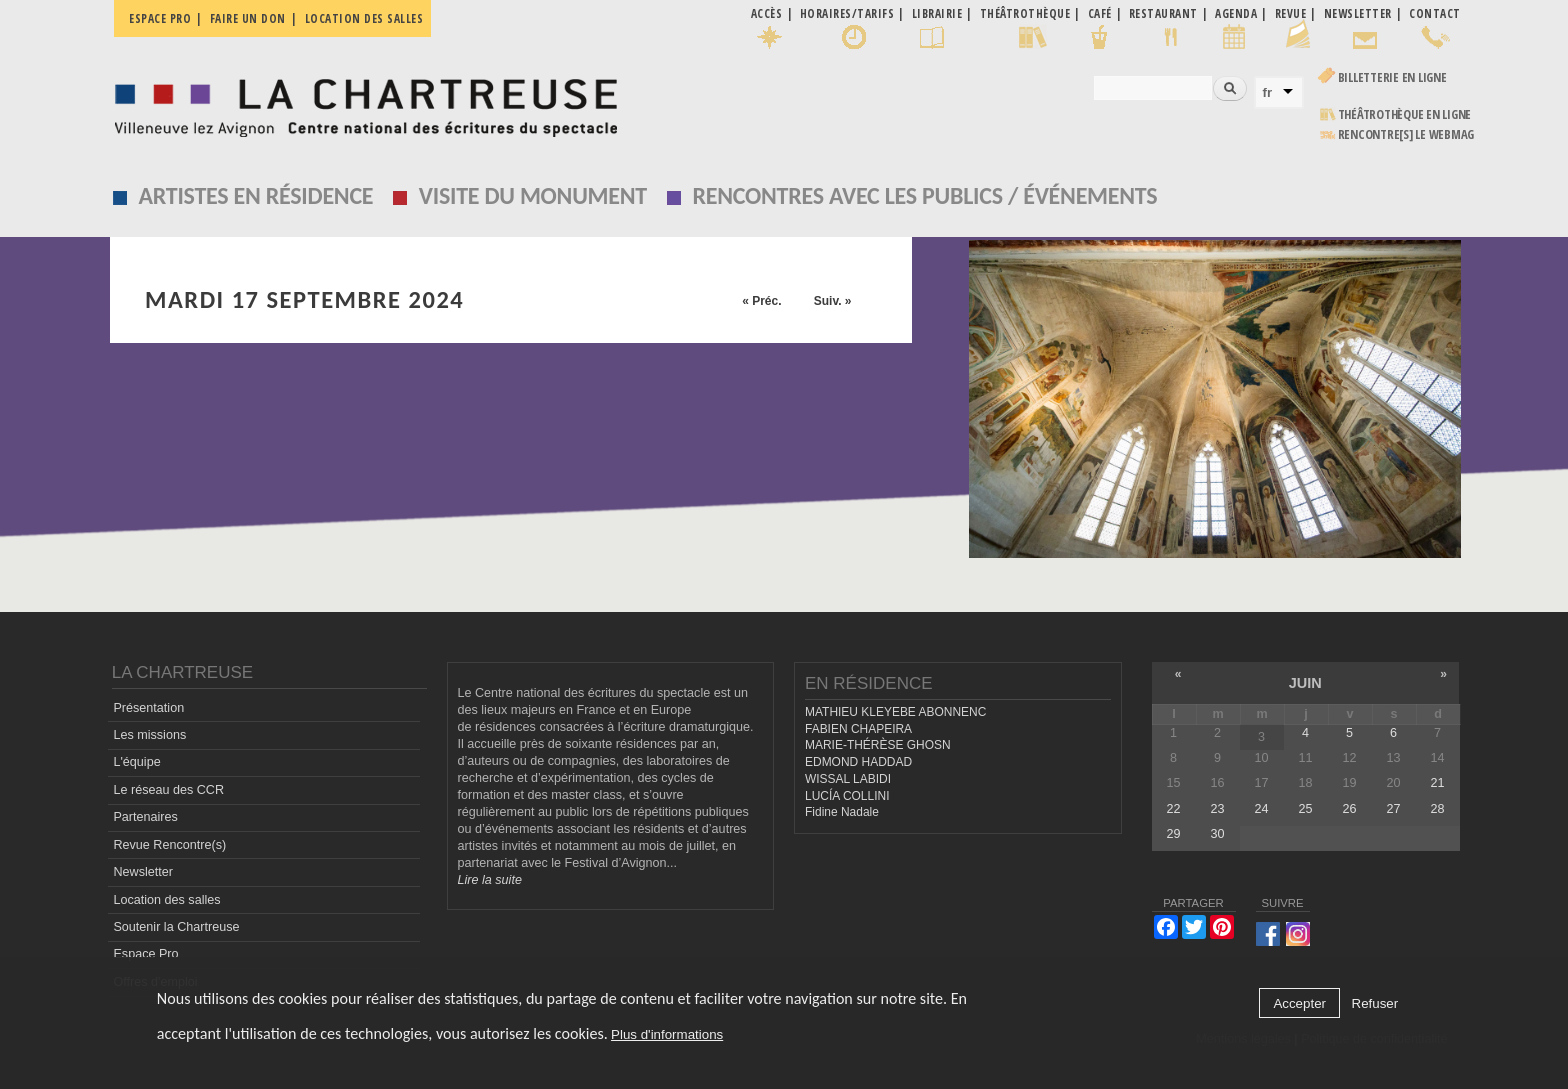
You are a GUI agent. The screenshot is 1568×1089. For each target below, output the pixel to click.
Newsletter (143, 872)
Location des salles (364, 18)
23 (1217, 809)
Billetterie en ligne (1392, 77)
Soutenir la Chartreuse (176, 927)
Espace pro (160, 18)
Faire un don (248, 18)
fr (1268, 92)
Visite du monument (533, 195)
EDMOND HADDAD (858, 762)
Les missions (149, 735)
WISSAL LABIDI (848, 779)
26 (1349, 809)
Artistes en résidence (256, 195)
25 (1305, 809)
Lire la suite (490, 880)
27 (1393, 809)
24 (1261, 809)
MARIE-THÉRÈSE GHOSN (878, 745)
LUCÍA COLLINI (847, 796)
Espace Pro (145, 954)
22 (1173, 809)
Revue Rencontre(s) (169, 845)
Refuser (1375, 1003)
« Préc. (761, 301)
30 (1217, 834)
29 (1173, 834)
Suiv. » (833, 301)
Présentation (148, 708)
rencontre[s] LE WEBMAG (1406, 134)
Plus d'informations (667, 1034)
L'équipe (136, 762)
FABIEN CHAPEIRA (858, 729)
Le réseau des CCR (168, 790)
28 (1438, 809)
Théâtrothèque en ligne (1405, 114)
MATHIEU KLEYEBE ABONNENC (895, 712)
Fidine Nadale (842, 812)
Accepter (1299, 1003)
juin (1305, 683)
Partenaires (145, 817)
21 (1438, 783)
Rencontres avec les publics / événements (924, 195)
